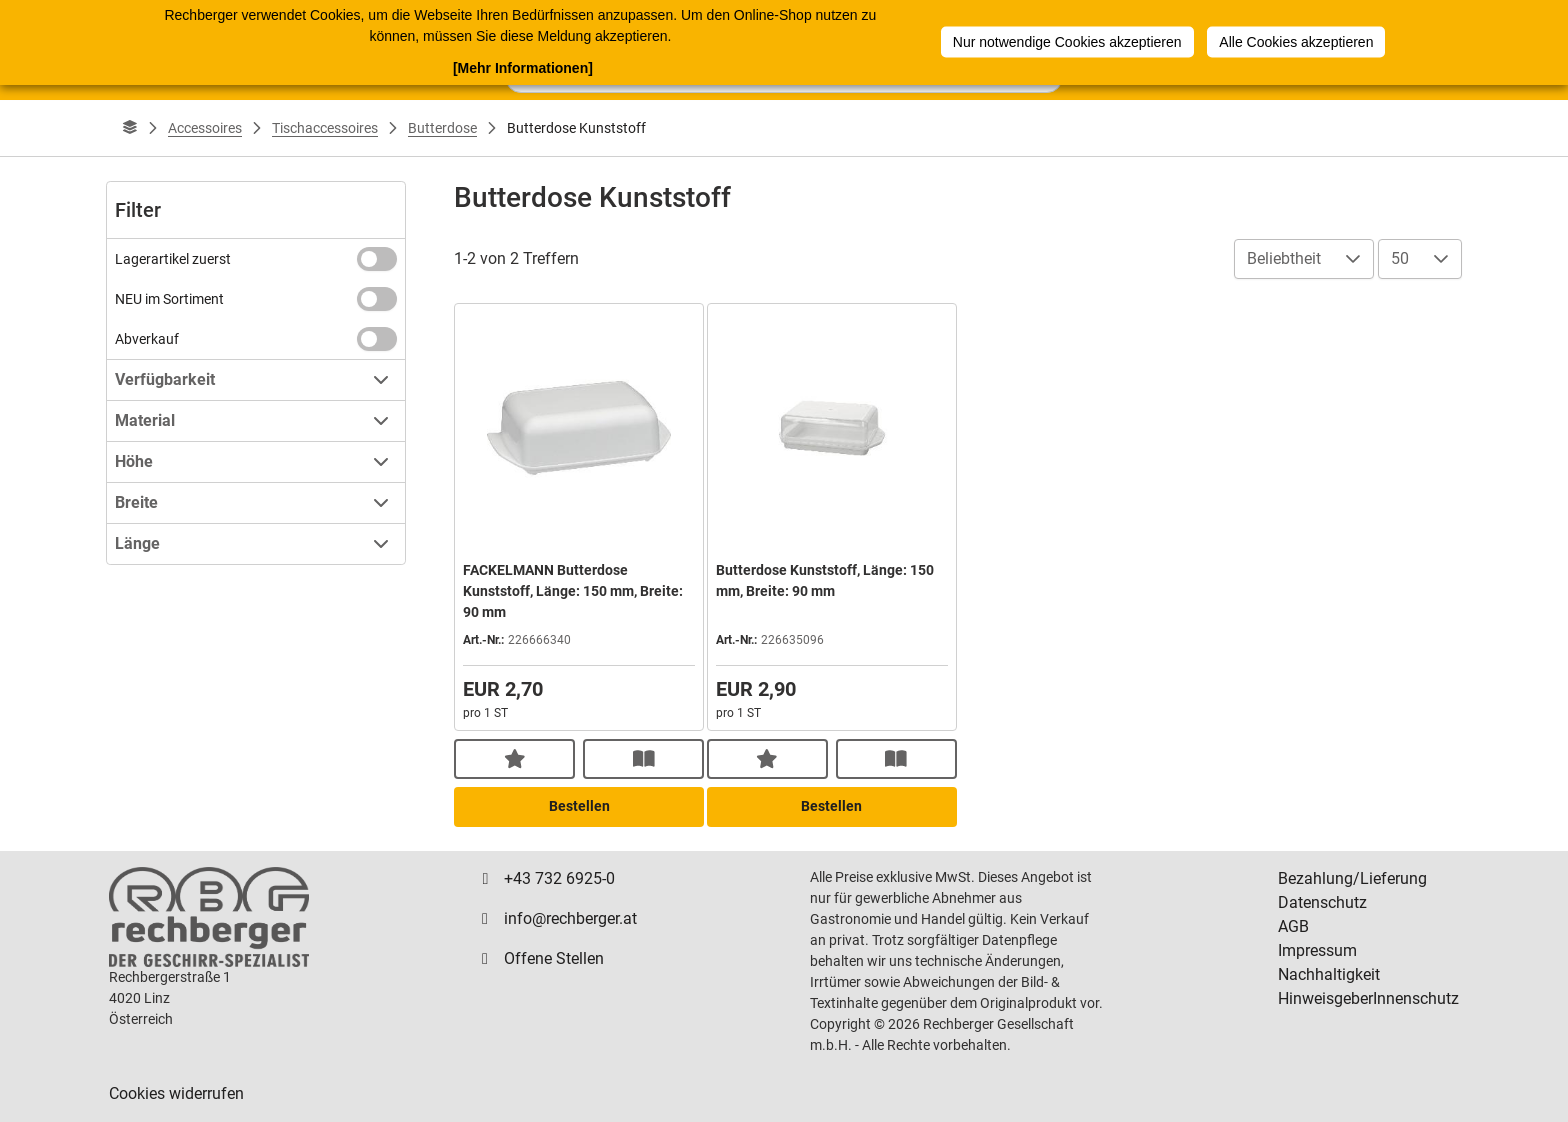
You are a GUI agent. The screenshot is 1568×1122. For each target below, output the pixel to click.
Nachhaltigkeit (1329, 974)
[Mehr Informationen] (523, 67)
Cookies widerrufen (176, 1093)
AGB (1293, 926)
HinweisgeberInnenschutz (1368, 998)
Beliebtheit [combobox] (1284, 258)
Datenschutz (1322, 902)
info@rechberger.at (570, 918)
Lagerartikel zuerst (173, 259)
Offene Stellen (554, 958)
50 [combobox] (1400, 258)
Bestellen (579, 806)
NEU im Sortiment (169, 299)
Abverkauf (147, 339)
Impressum (1317, 950)
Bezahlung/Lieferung (1352, 878)
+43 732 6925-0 (559, 878)
